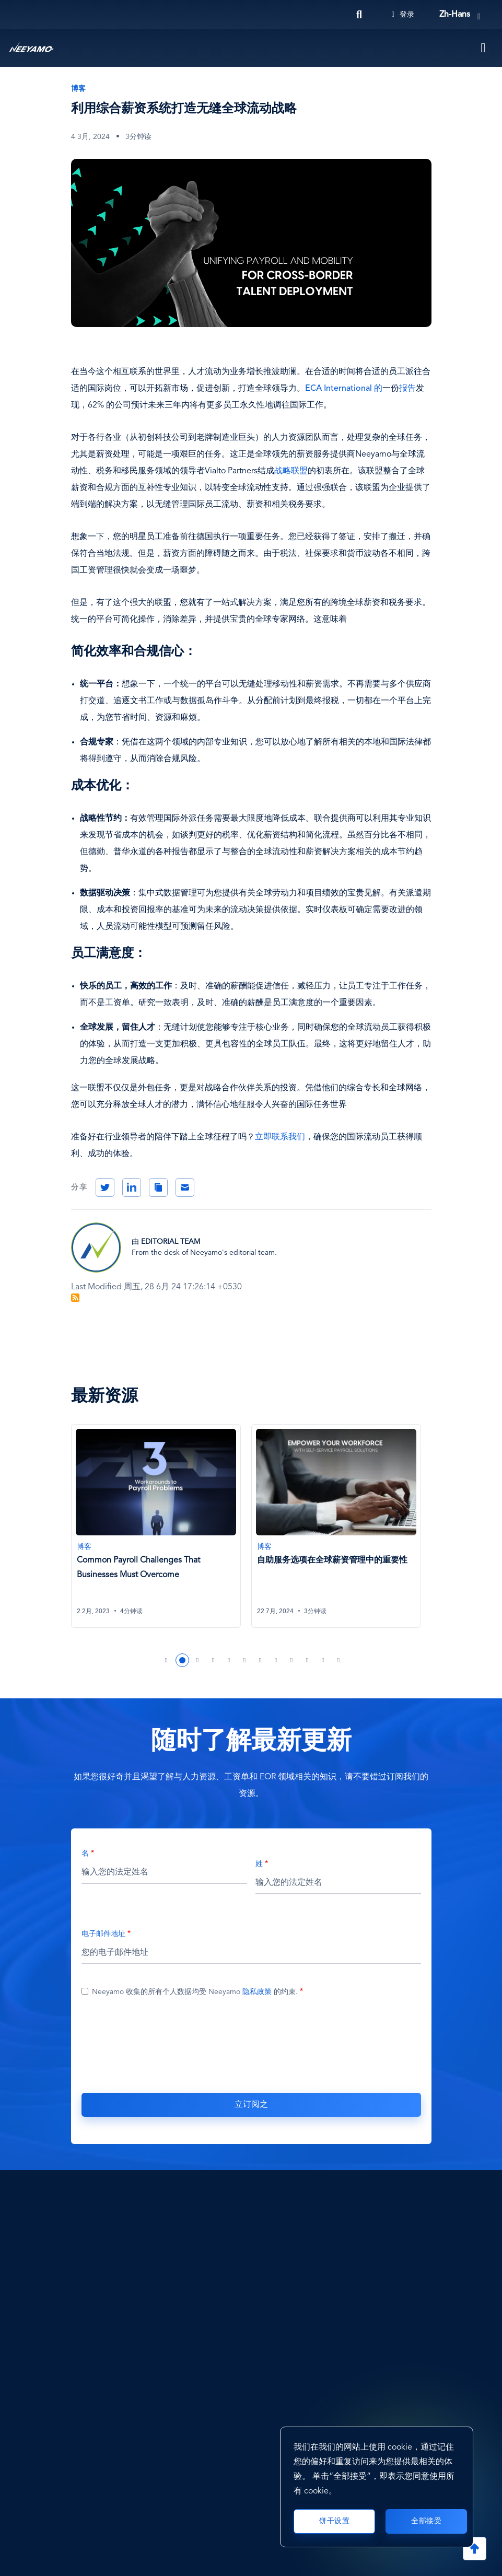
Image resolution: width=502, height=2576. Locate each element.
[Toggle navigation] (483, 48)
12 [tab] (339, 1660)
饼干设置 (334, 2521)
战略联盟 (291, 471)
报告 (407, 388)
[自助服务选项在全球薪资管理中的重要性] (336, 1526)
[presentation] (251, 2043)
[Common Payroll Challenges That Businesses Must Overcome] (156, 1526)
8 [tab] (276, 1660)
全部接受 (426, 2521)
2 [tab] (182, 1660)
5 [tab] (229, 1660)
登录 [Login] (403, 14)
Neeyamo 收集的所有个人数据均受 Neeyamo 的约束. (195, 1992)
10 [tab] (307, 1660)
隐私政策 (257, 1992)
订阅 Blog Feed (75, 1297)
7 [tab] (260, 1660)
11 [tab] (323, 1660)
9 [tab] (292, 1660)
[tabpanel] (161, 1532)
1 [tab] (166, 1660)
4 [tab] (213, 1660)
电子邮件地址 (103, 1934)
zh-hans (454, 14)
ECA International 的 (343, 388)
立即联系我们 (280, 1137)
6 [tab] (245, 1660)
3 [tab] (198, 1660)
